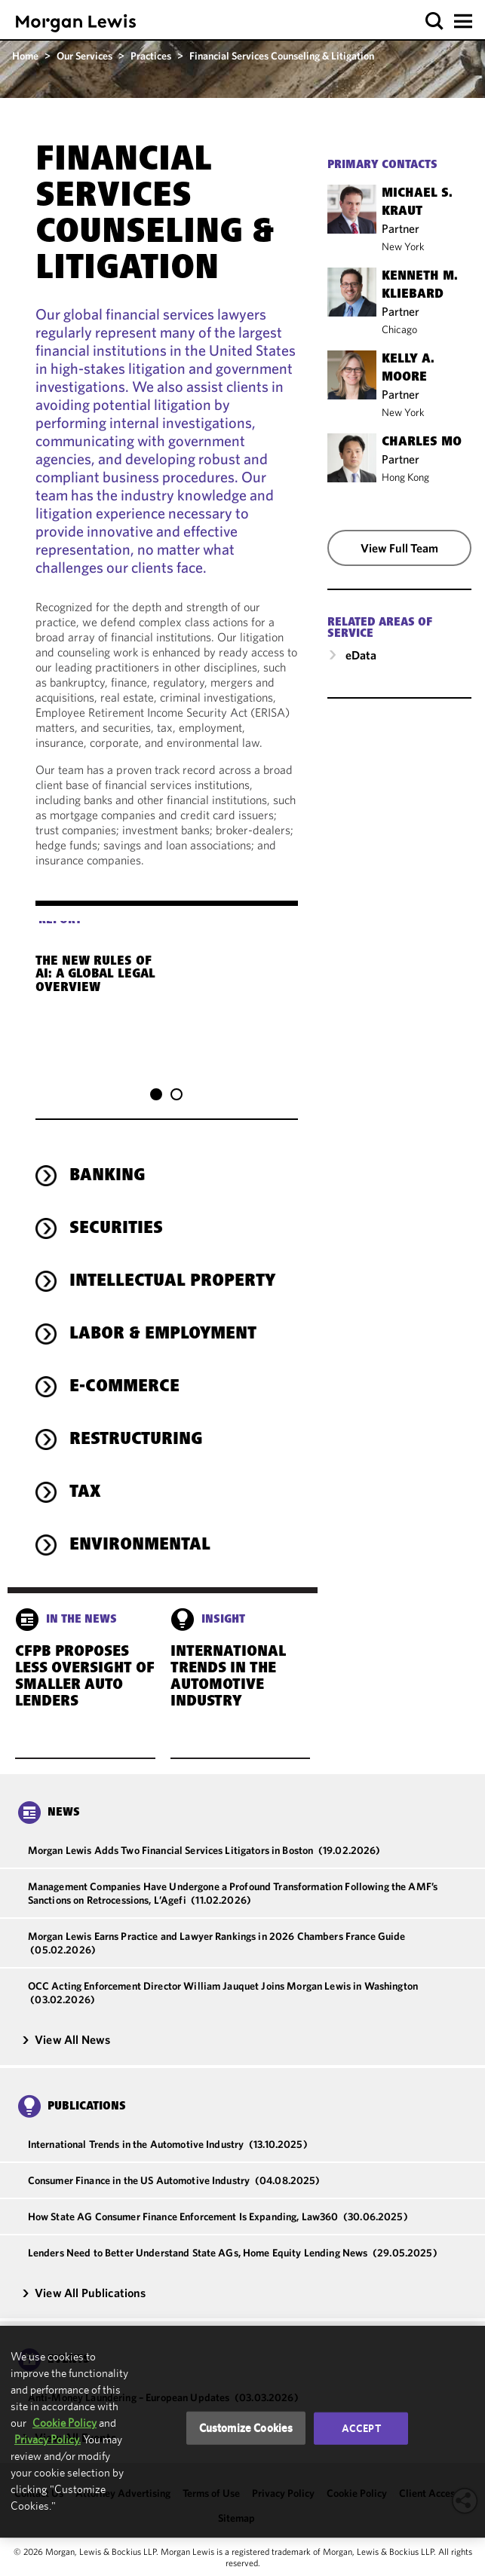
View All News (65, 2010)
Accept (361, 2428)
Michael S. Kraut (417, 203)
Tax (85, 1464)
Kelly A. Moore (408, 368)
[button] (434, 21)
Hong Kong (405, 477)
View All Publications (83, 2263)
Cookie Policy (64, 2422)
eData (360, 654)
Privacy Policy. (47, 2439)
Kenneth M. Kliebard (420, 285)
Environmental (139, 1516)
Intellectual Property (172, 1253)
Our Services (84, 56)
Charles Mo (422, 442)
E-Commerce (124, 1358)
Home (25, 56)
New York (403, 246)
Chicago (399, 329)
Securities (116, 1200)
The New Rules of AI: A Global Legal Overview (113, 969)
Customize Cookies (246, 2428)
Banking (107, 1147)
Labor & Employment (162, 1305)
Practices (150, 56)
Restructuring (136, 1411)
